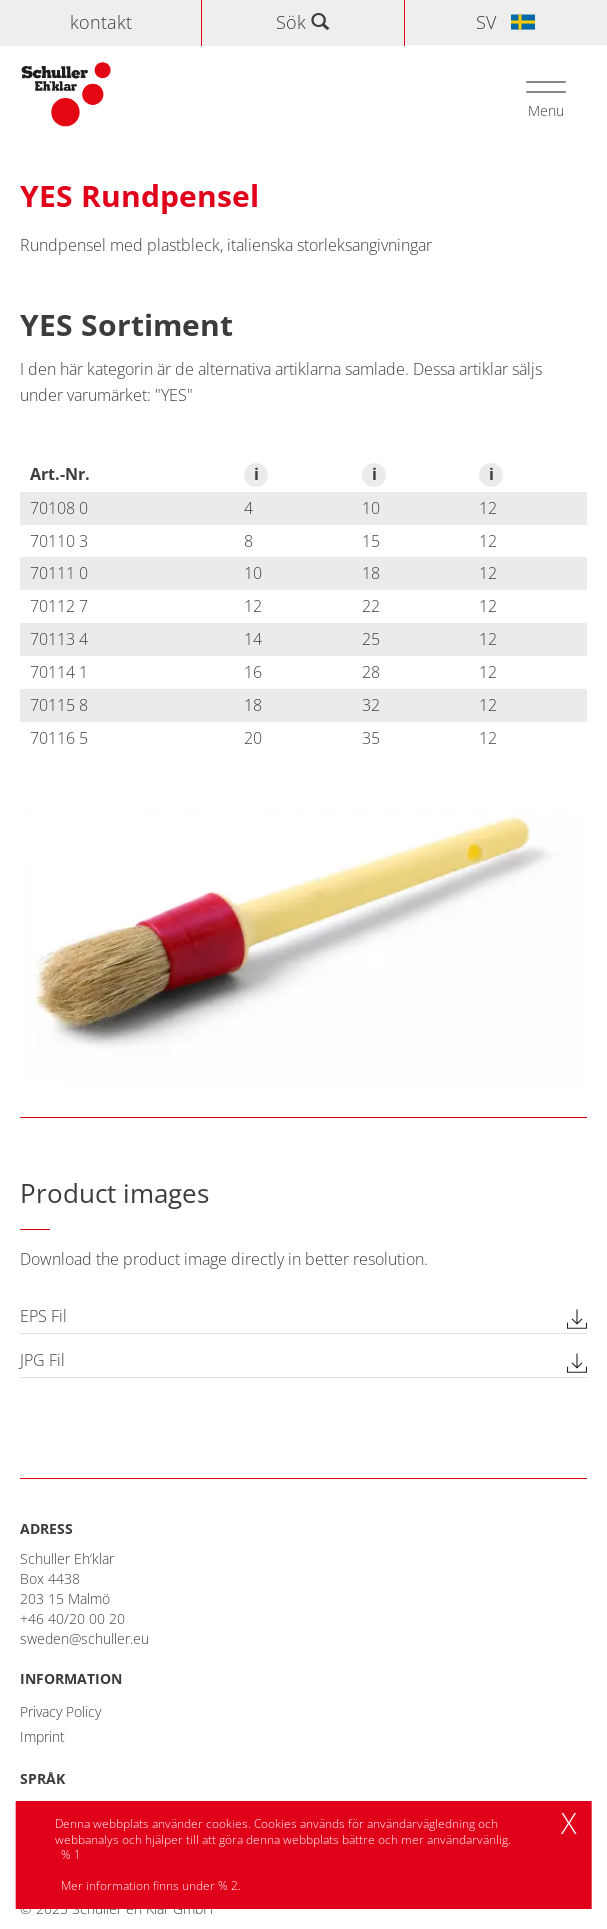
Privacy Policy (60, 1711)
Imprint (42, 1736)
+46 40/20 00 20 (72, 1618)
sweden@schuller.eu (84, 1638)
